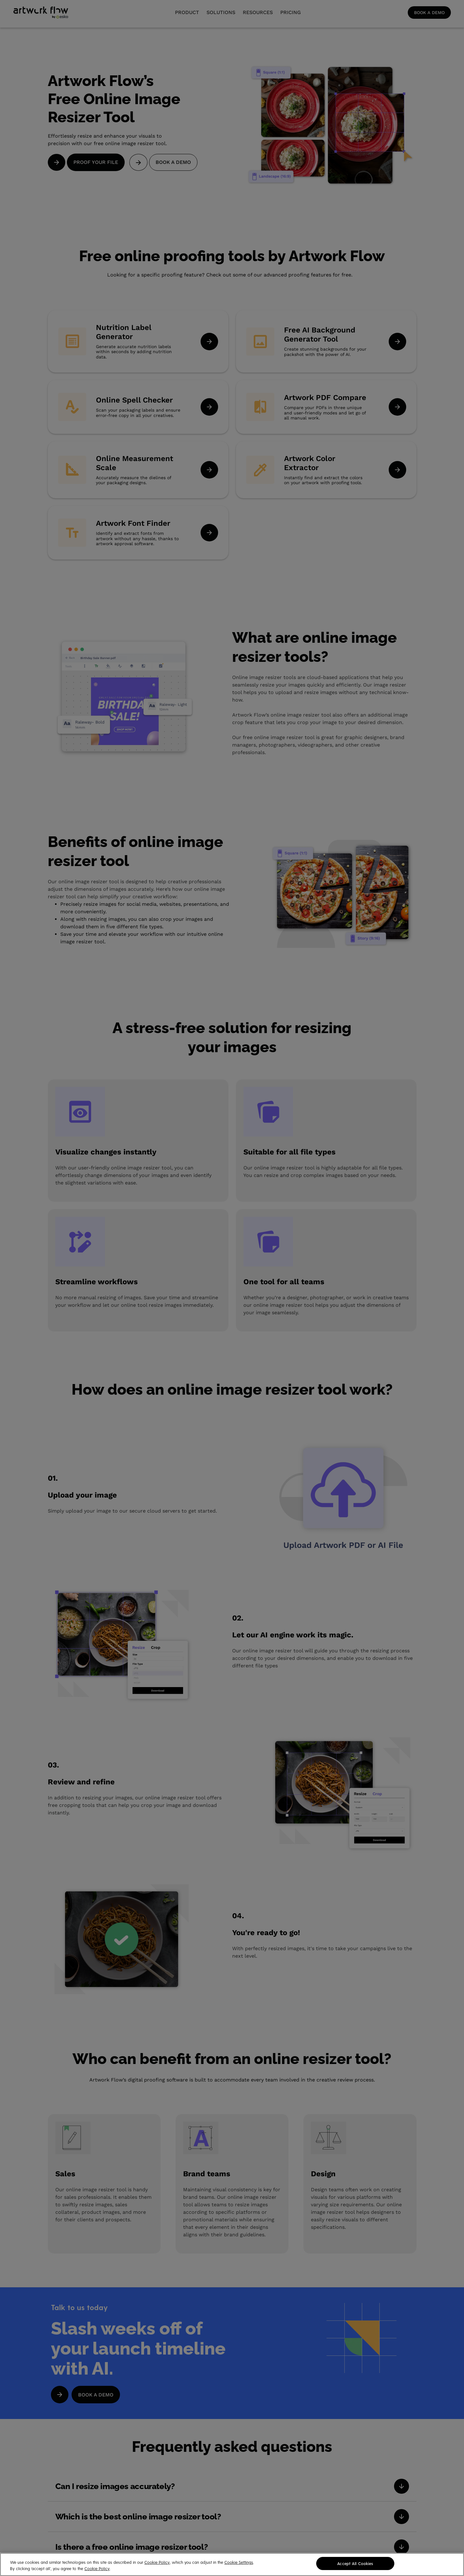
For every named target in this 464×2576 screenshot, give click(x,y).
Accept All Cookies (355, 2565)
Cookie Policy (157, 2564)
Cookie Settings (238, 2564)
